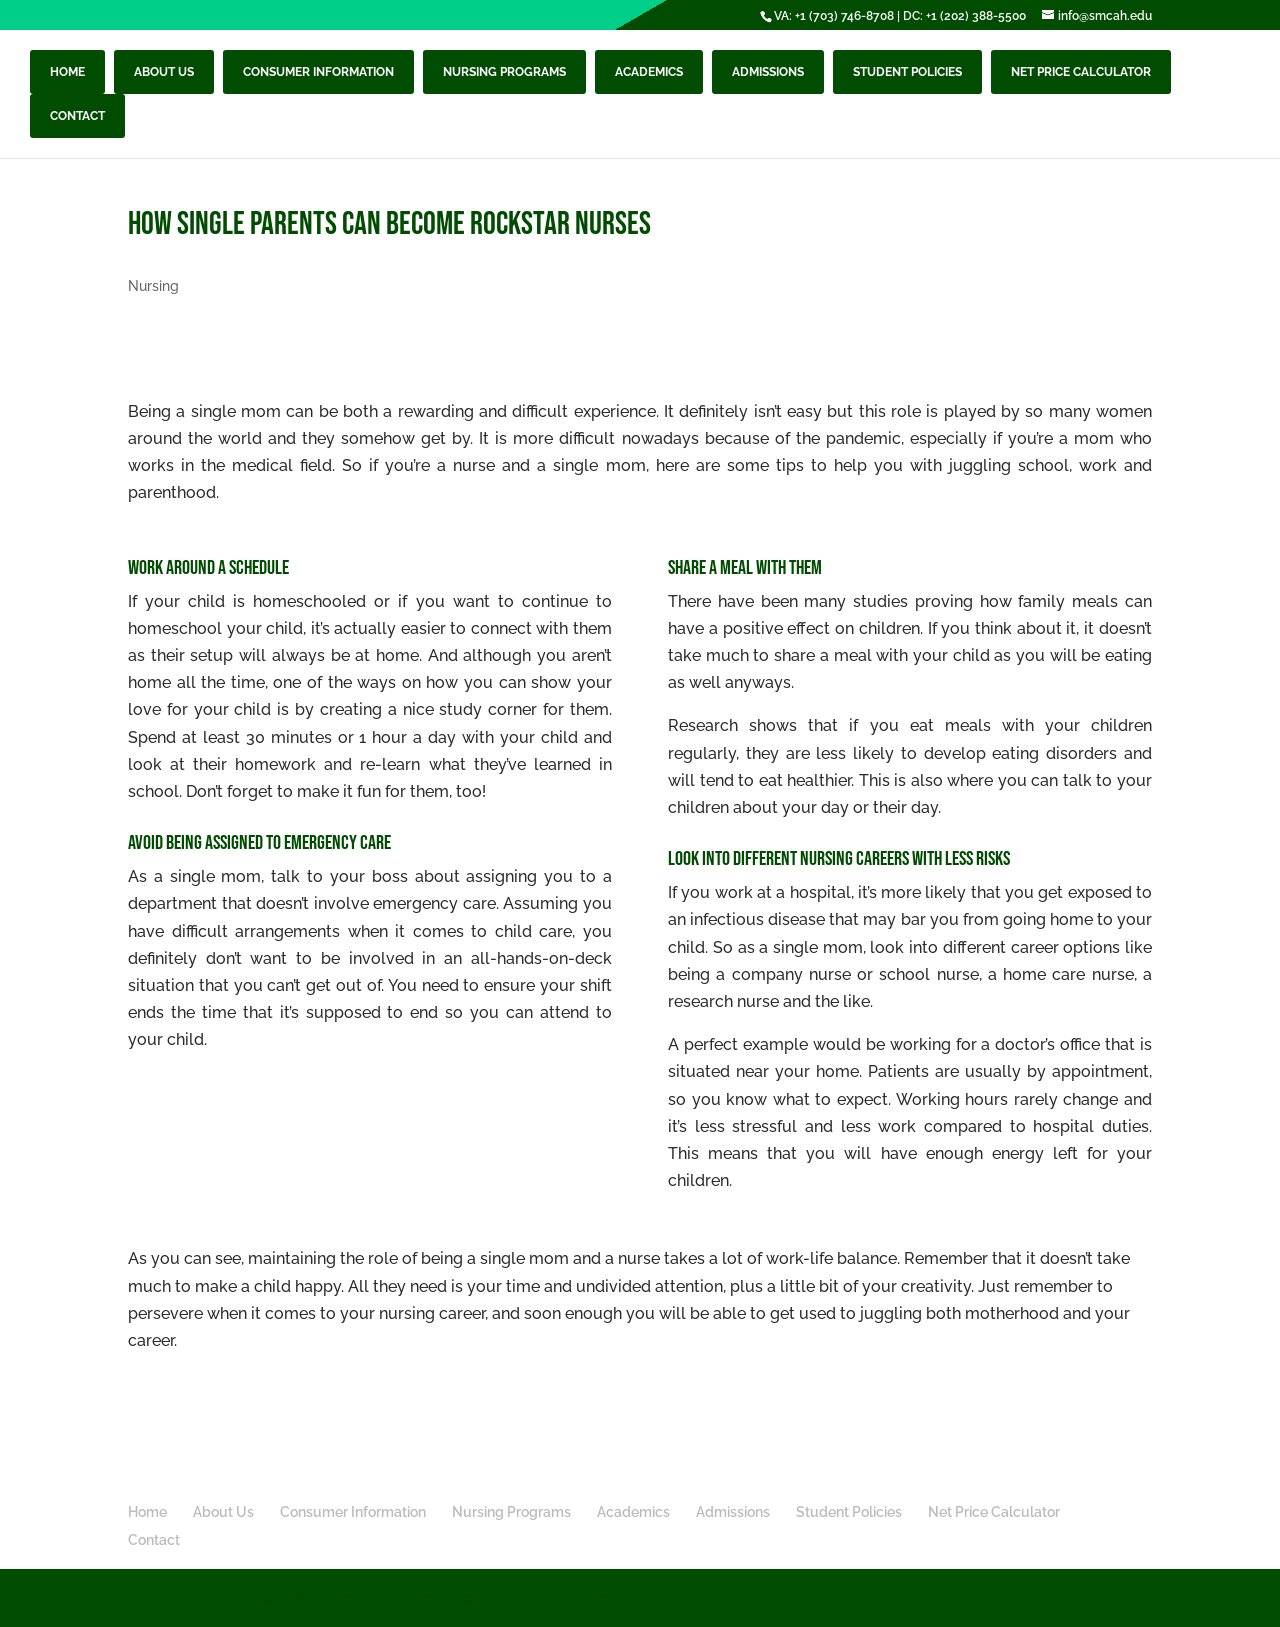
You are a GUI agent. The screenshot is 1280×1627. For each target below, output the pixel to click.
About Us (164, 72)
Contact (77, 116)
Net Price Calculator (1081, 72)
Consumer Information (318, 72)
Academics (649, 72)
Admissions (768, 72)
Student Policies (907, 72)
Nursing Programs (504, 72)
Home (67, 72)
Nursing (153, 286)
